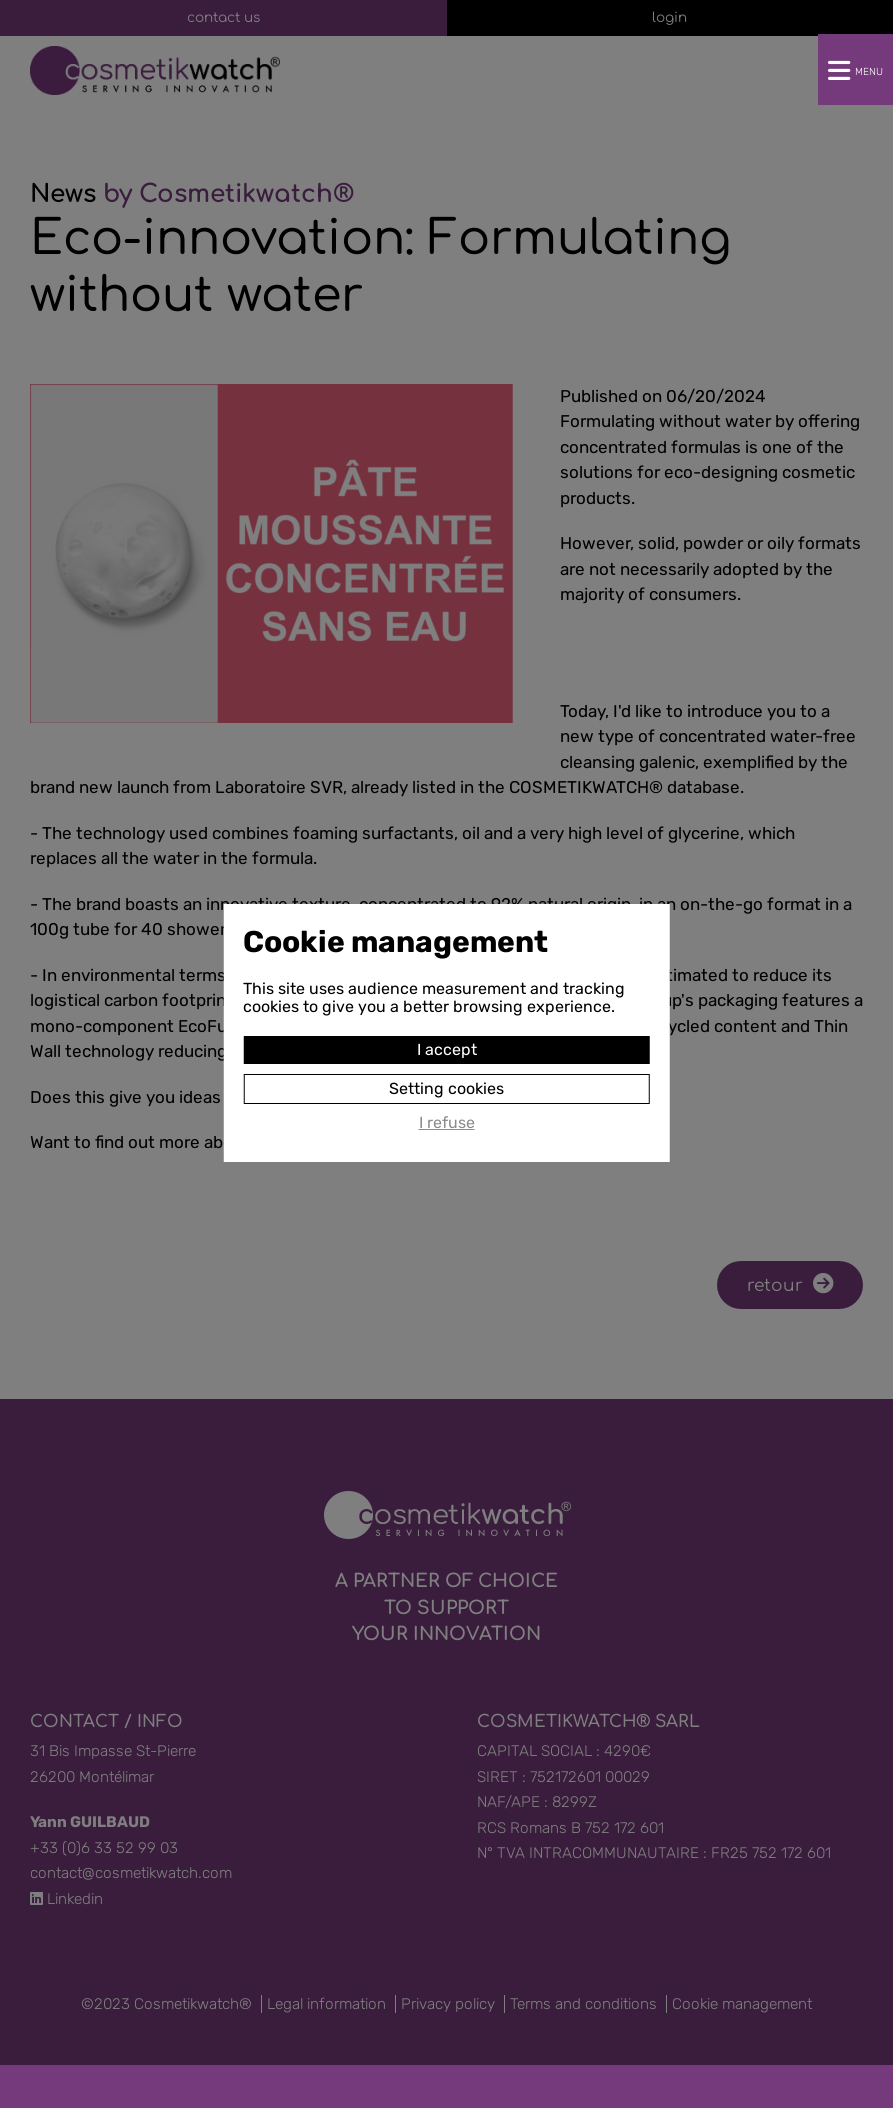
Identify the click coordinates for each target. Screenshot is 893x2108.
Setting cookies (446, 1068)
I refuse (447, 1103)
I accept (447, 1029)
